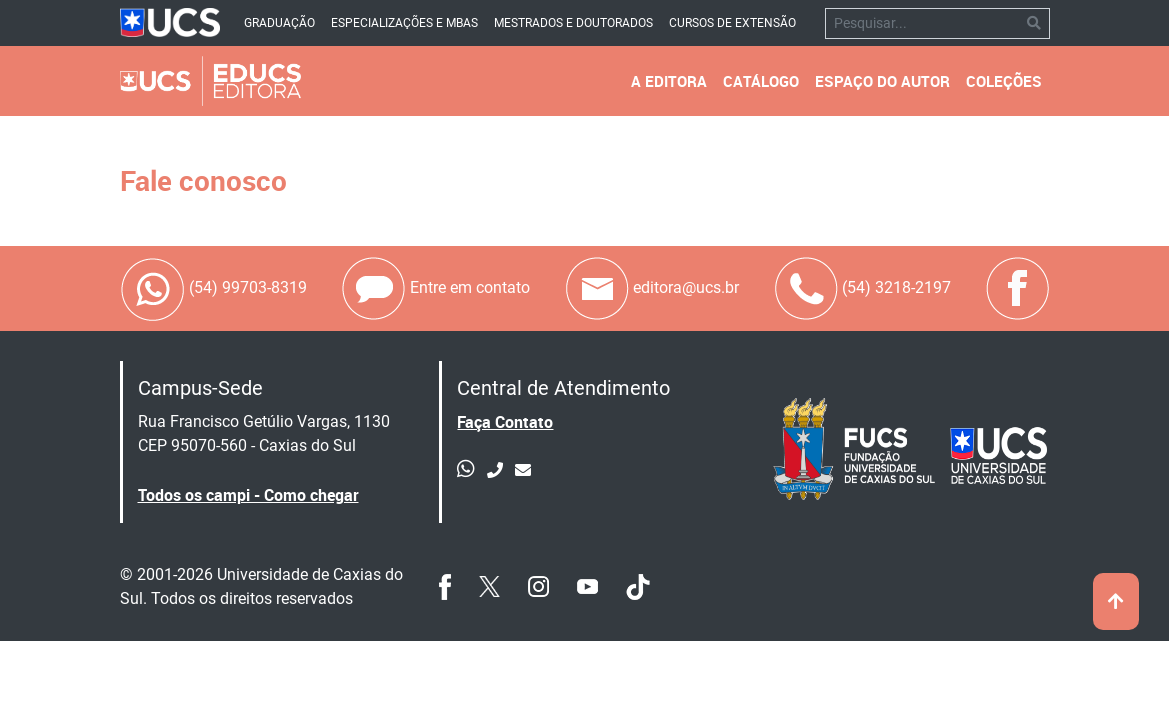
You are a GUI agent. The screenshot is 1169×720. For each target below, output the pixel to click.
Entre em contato (435, 288)
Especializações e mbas (404, 23)
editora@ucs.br (651, 288)
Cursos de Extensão (732, 23)
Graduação (279, 23)
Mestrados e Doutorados (573, 23)
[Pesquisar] (922, 23)
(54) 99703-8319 (213, 288)
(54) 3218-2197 (862, 288)
